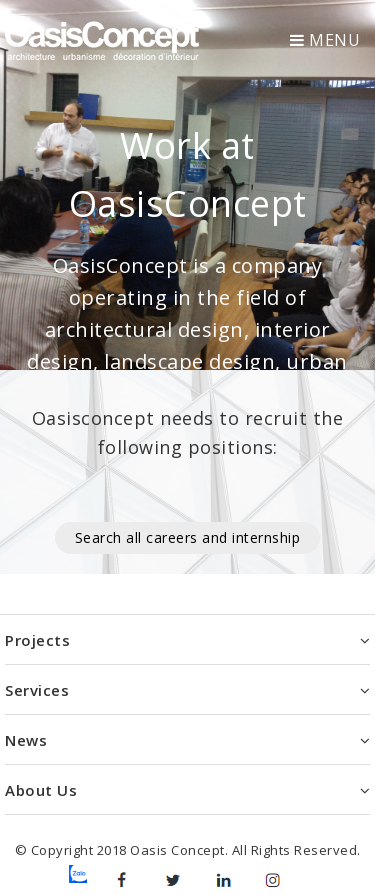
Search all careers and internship (188, 537)
